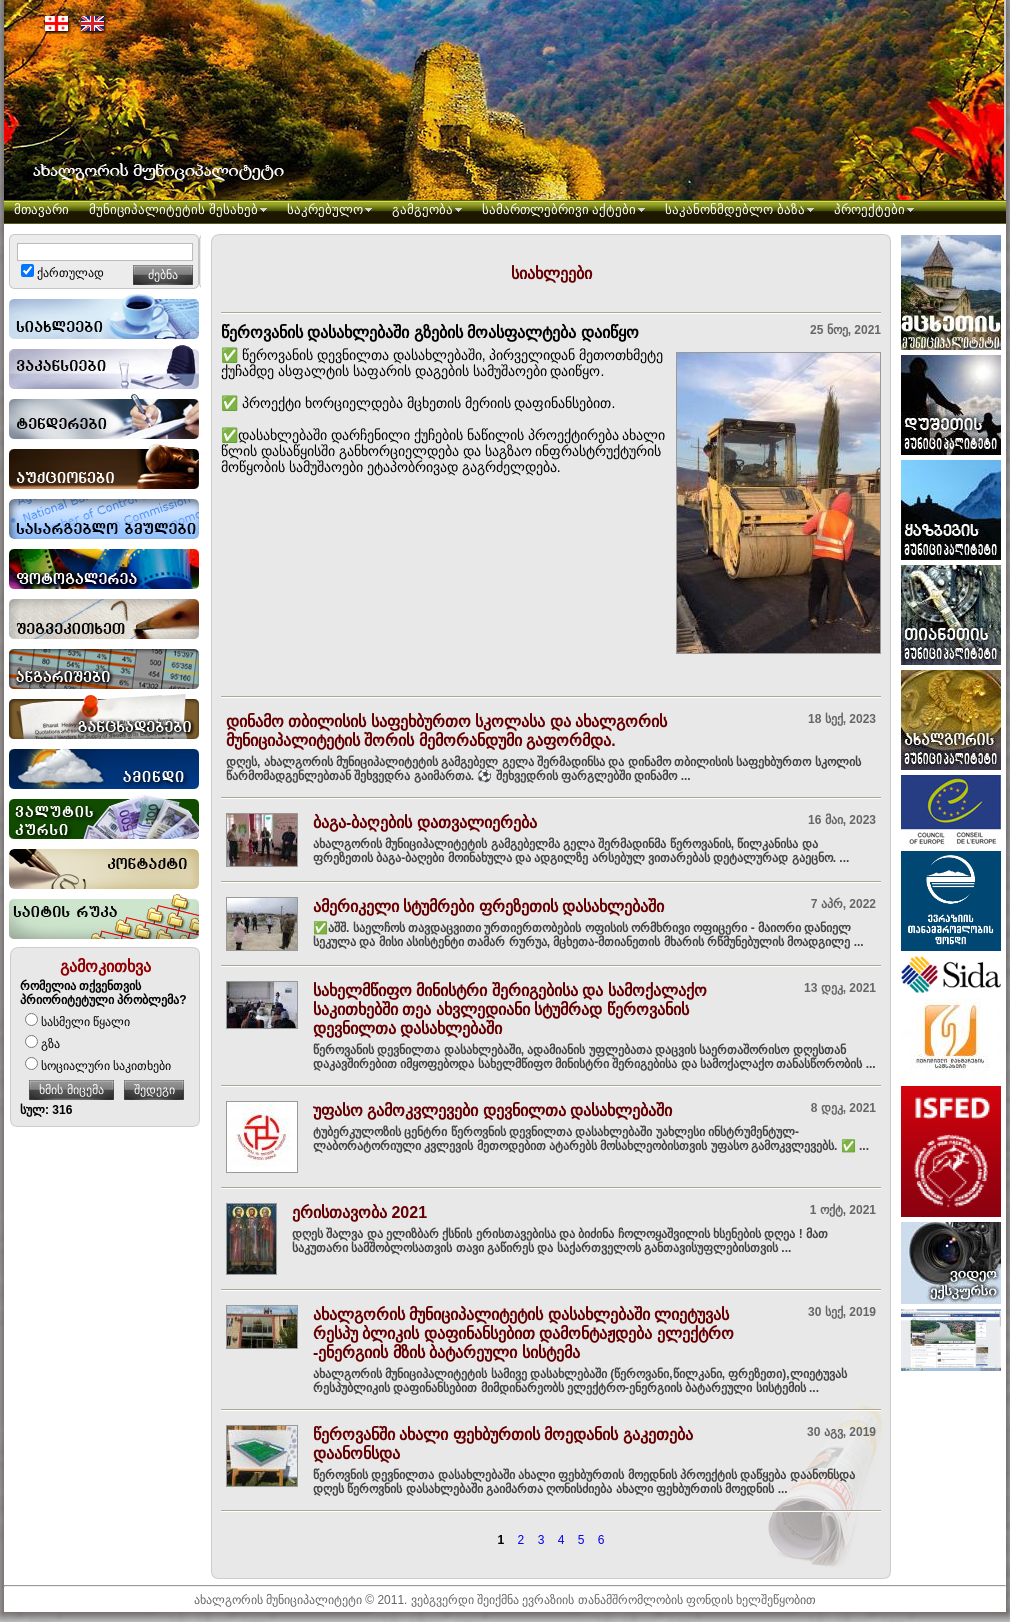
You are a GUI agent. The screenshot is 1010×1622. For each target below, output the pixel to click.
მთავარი (41, 209)
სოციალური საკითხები (98, 1066)
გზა (42, 1044)
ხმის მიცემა (71, 1090)
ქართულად (62, 273)
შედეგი (154, 1090)
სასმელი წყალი (77, 1022)
